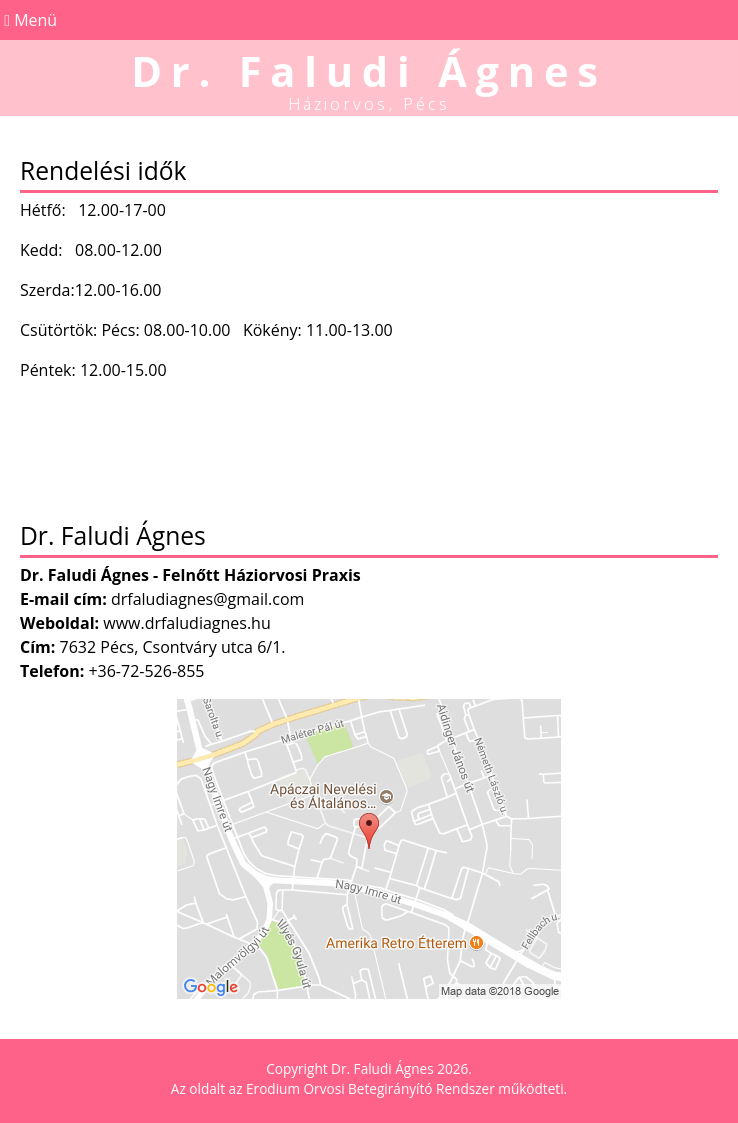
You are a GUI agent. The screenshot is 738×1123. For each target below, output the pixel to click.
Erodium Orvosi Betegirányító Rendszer (370, 1088)
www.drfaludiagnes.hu (187, 623)
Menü (28, 20)
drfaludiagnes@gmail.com (207, 599)
